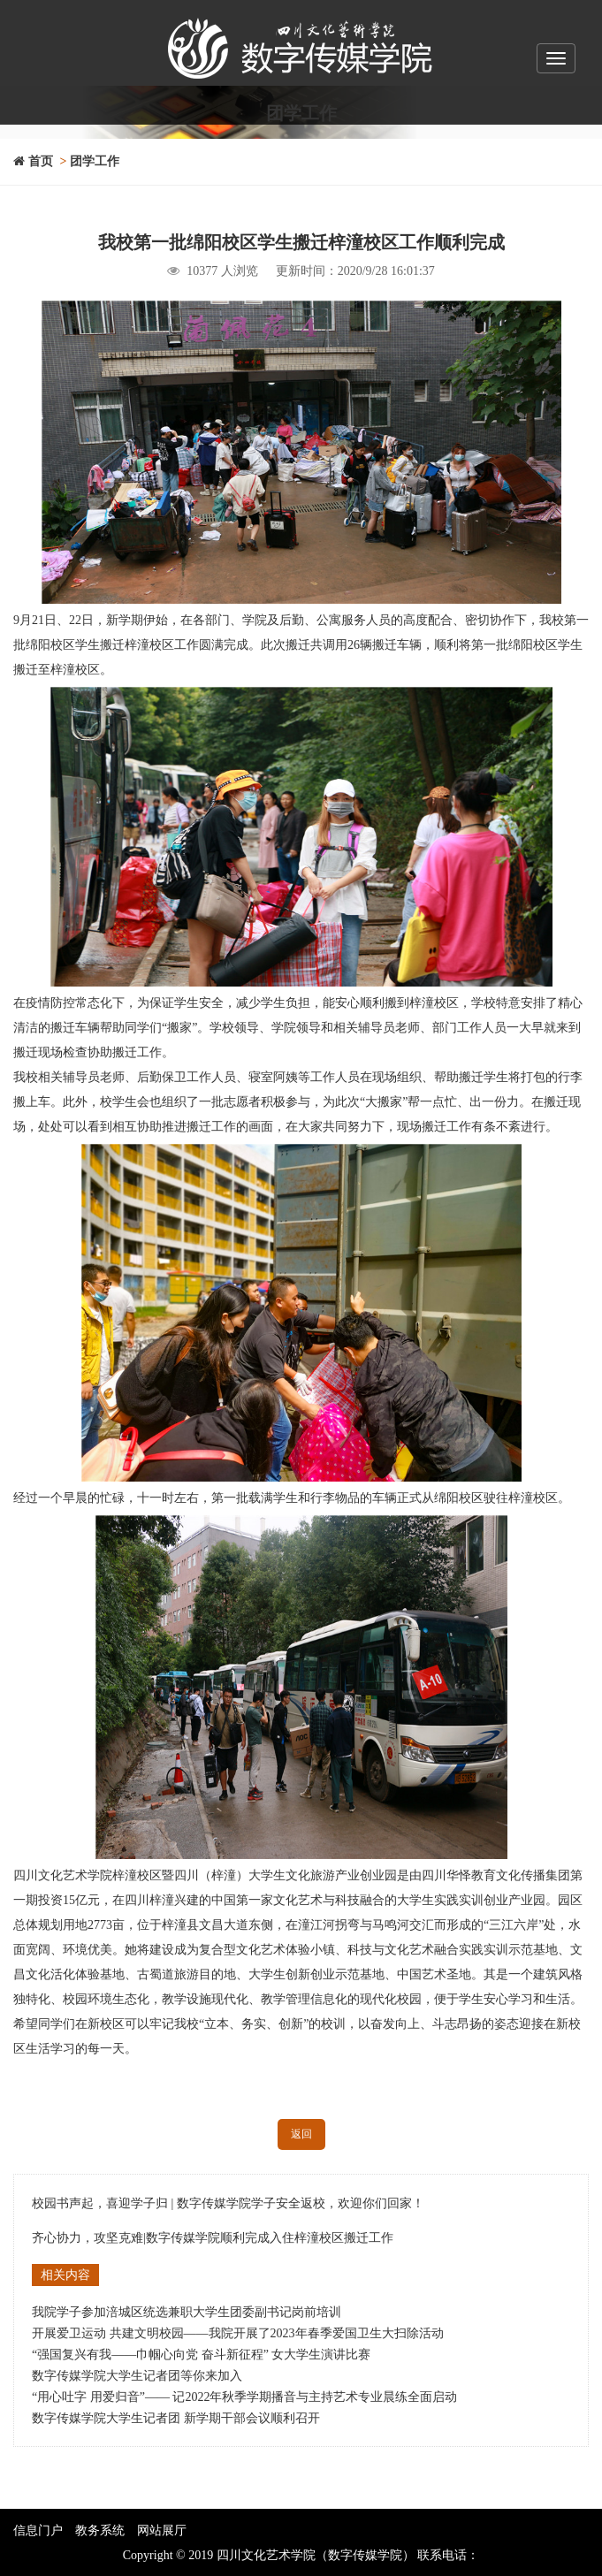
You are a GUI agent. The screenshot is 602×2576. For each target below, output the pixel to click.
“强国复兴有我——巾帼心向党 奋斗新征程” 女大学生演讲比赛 (201, 2354)
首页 (33, 161)
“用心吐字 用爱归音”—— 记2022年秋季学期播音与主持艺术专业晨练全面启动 (244, 2397)
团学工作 (94, 161)
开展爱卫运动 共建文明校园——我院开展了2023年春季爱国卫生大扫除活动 (238, 2333)
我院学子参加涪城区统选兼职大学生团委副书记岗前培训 (186, 2312)
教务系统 (100, 2530)
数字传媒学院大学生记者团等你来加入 (137, 2375)
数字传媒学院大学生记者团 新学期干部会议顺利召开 (176, 2418)
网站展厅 (162, 2530)
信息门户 (38, 2530)
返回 (301, 2134)
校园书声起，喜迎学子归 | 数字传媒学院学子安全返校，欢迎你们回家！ (228, 2203)
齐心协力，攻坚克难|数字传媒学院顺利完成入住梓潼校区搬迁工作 (212, 2237)
